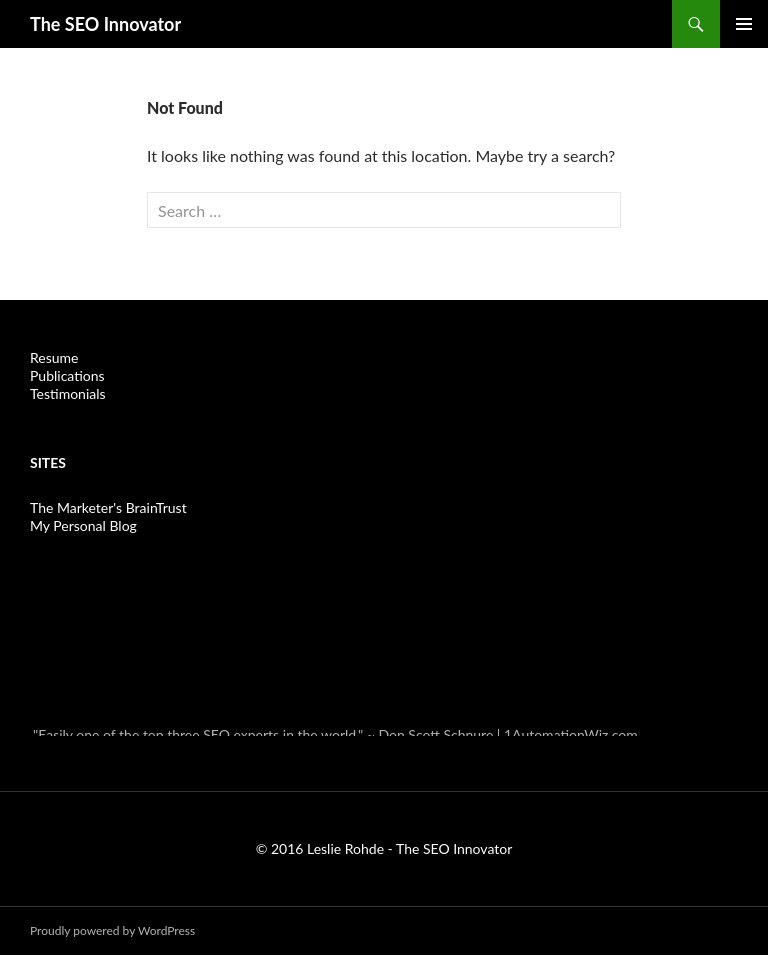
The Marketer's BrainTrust (108, 507)
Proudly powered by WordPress (112, 930)
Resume (54, 357)
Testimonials (68, 393)
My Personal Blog (83, 525)
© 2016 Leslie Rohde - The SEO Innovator (384, 848)
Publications (67, 375)
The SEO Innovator (105, 24)
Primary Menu (744, 24)
